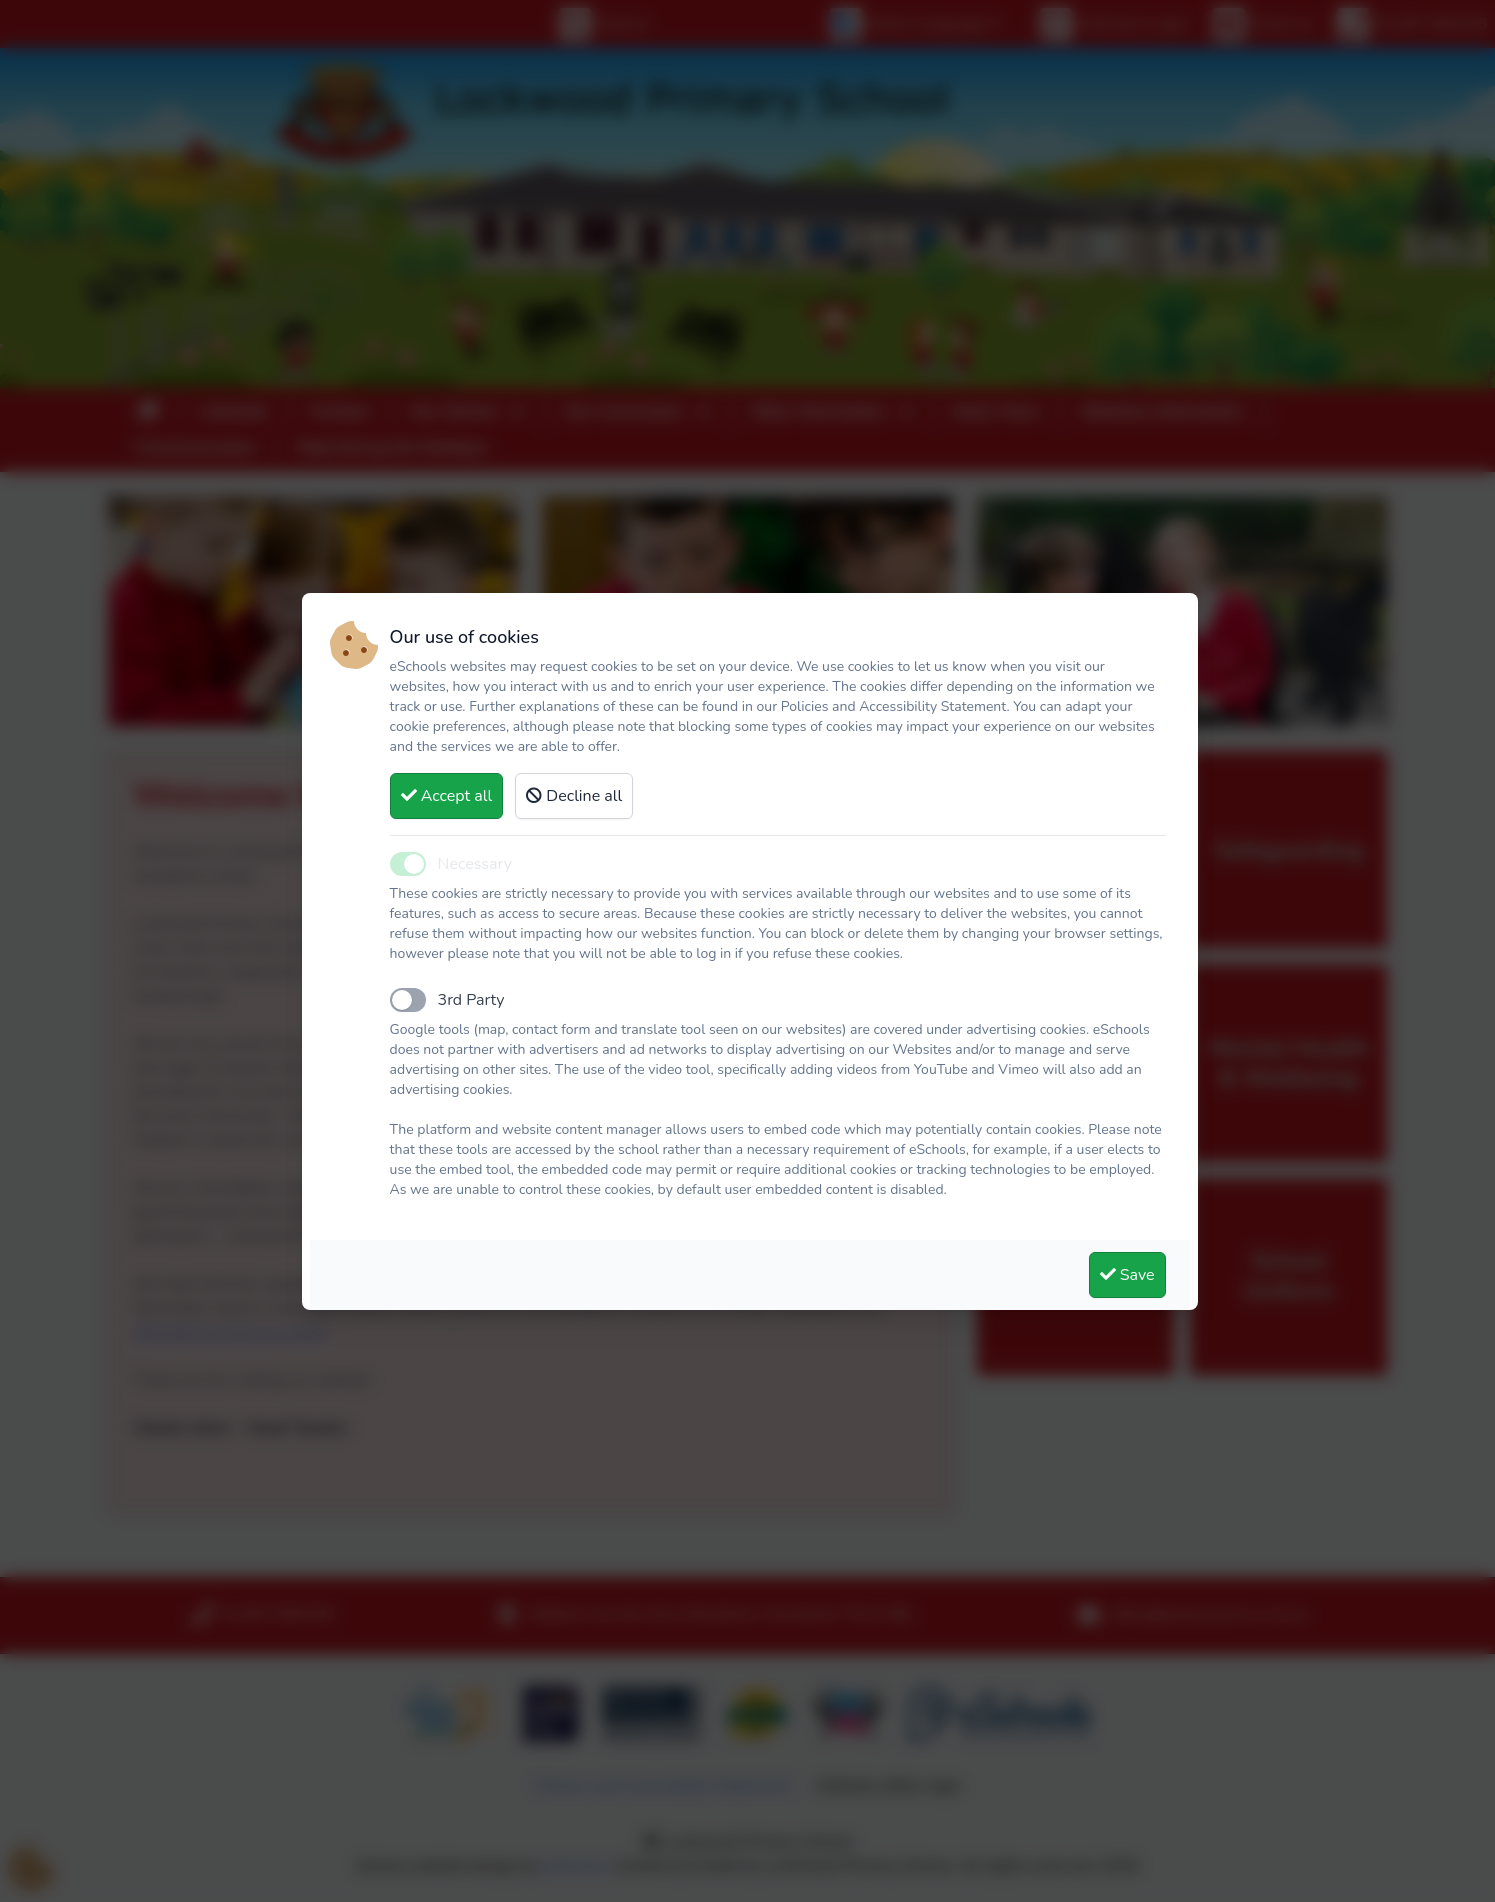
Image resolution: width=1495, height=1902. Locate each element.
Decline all (574, 796)
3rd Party (471, 1000)
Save (1127, 1275)
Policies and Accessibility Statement (894, 706)
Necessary (475, 864)
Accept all (447, 796)
